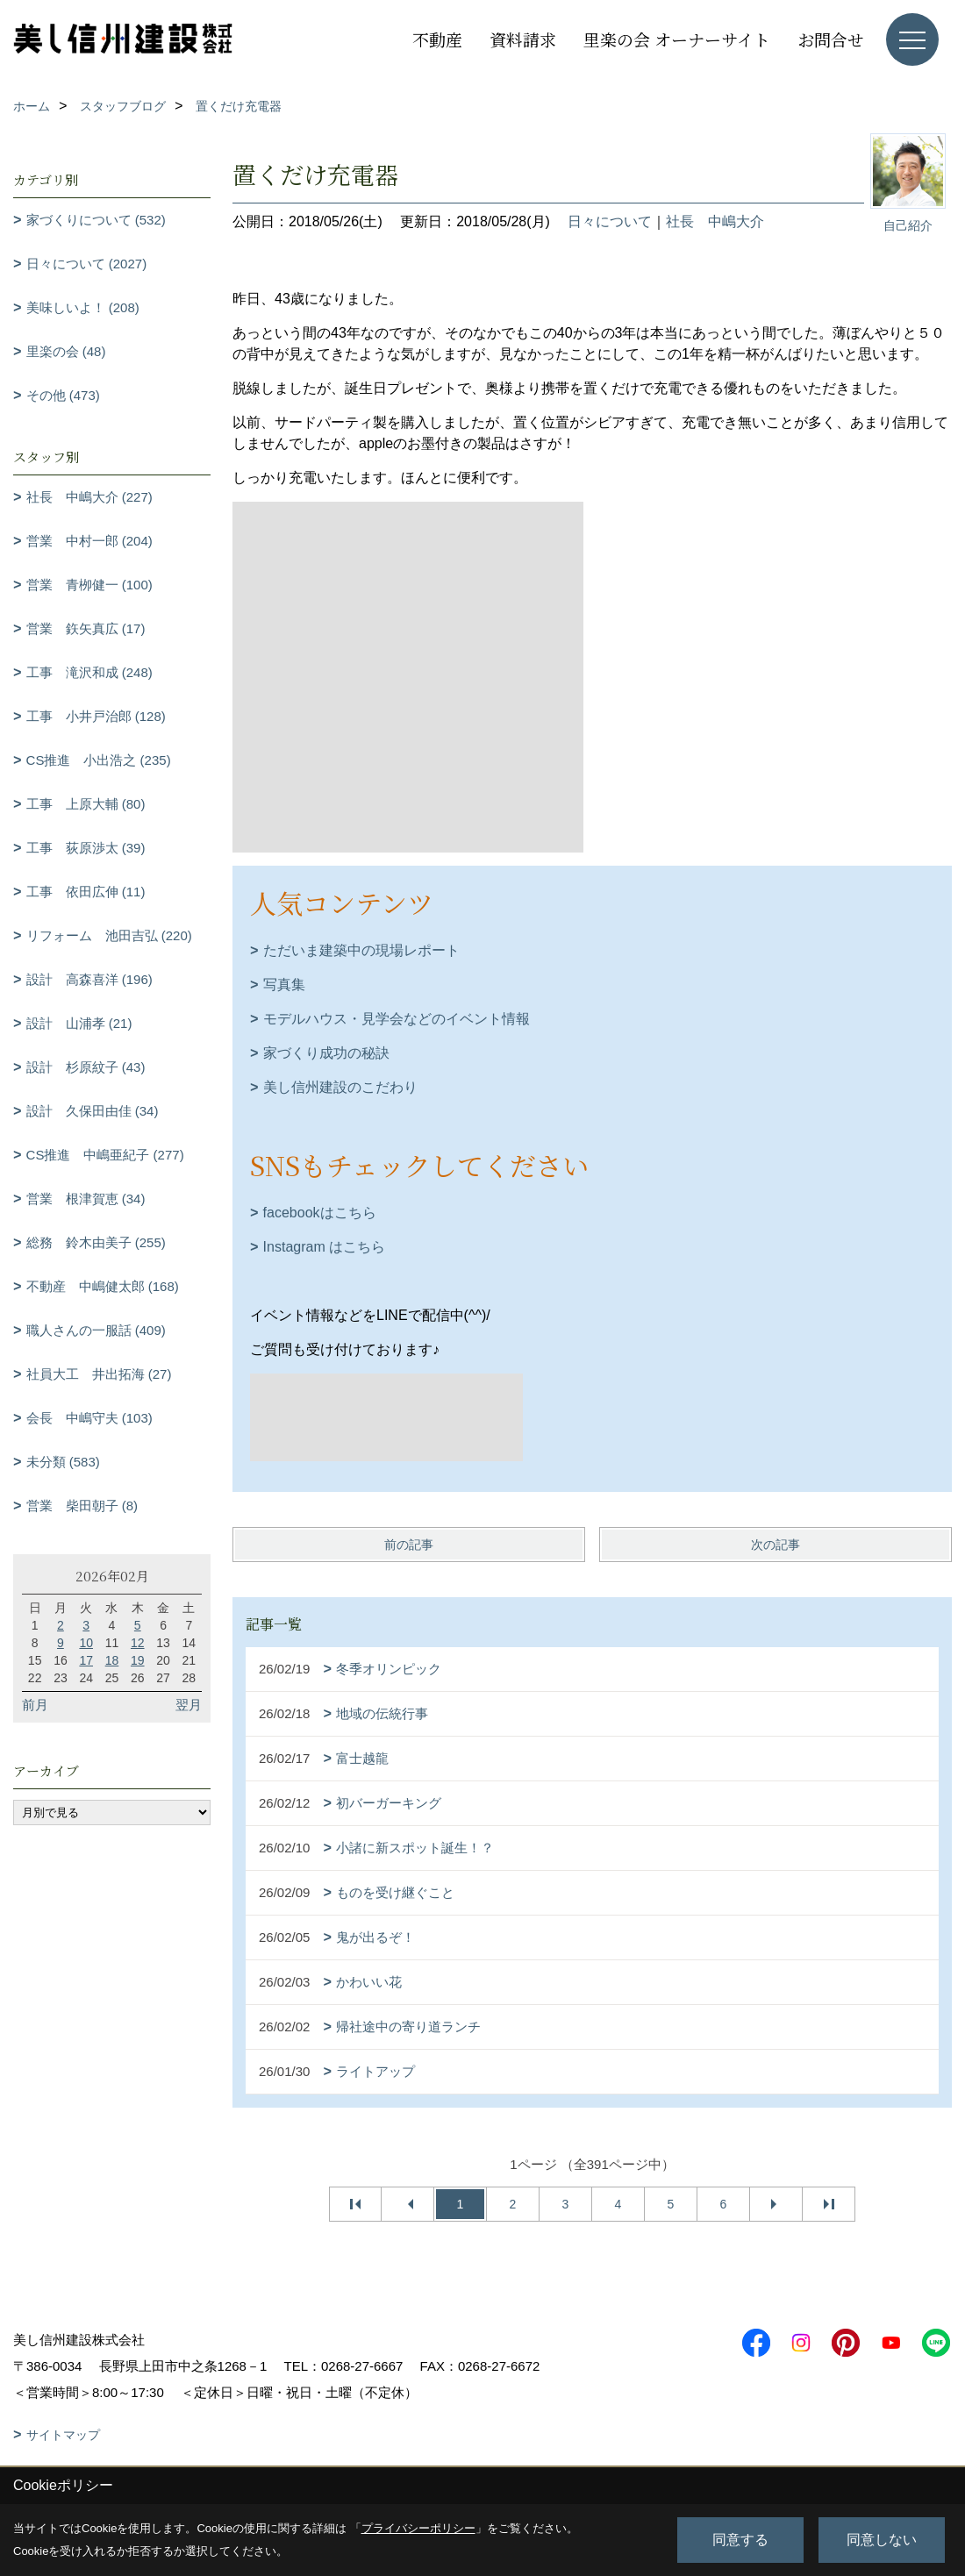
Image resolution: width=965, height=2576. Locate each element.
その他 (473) (63, 395)
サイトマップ (63, 2435)
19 (138, 1660)
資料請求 (523, 39)
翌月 (188, 1704)
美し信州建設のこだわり (340, 1087)
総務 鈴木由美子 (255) (96, 1242)
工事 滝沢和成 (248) (89, 672)
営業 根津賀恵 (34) (86, 1198)
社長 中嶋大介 (715, 221)
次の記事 (775, 1545)
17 (86, 1660)
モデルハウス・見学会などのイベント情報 (396, 1018)
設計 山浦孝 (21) (79, 1023)
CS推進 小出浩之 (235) (98, 760)
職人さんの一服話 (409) (96, 1330)
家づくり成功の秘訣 (326, 1052)
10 (86, 1643)
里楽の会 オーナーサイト (676, 39)
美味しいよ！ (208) (82, 307)
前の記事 (408, 1545)
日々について (610, 221)
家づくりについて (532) (96, 219)
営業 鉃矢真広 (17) (86, 628)
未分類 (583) (63, 1461)
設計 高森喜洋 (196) (89, 979)
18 (112, 1660)
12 (138, 1643)
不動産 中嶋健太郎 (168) (102, 1286)
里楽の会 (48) (66, 351)
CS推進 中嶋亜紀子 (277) (105, 1154)
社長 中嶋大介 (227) (89, 496)
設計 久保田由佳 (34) (92, 1110)
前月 (35, 1704)
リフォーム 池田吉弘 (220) (109, 935)
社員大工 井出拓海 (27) (99, 1373)
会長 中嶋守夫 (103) (89, 1417)
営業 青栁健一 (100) (89, 584)
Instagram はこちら (324, 1246)
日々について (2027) (86, 263)
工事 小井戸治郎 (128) (96, 716)
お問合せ (830, 39)
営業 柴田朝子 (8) (82, 1505)
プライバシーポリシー (418, 2528)
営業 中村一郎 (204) (89, 540)
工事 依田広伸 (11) (86, 891)
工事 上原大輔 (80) (86, 803)
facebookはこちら (319, 1212)
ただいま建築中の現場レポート (361, 950)
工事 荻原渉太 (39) (86, 847)
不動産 (437, 39)
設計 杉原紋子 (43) (86, 1067)
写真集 (284, 984)
